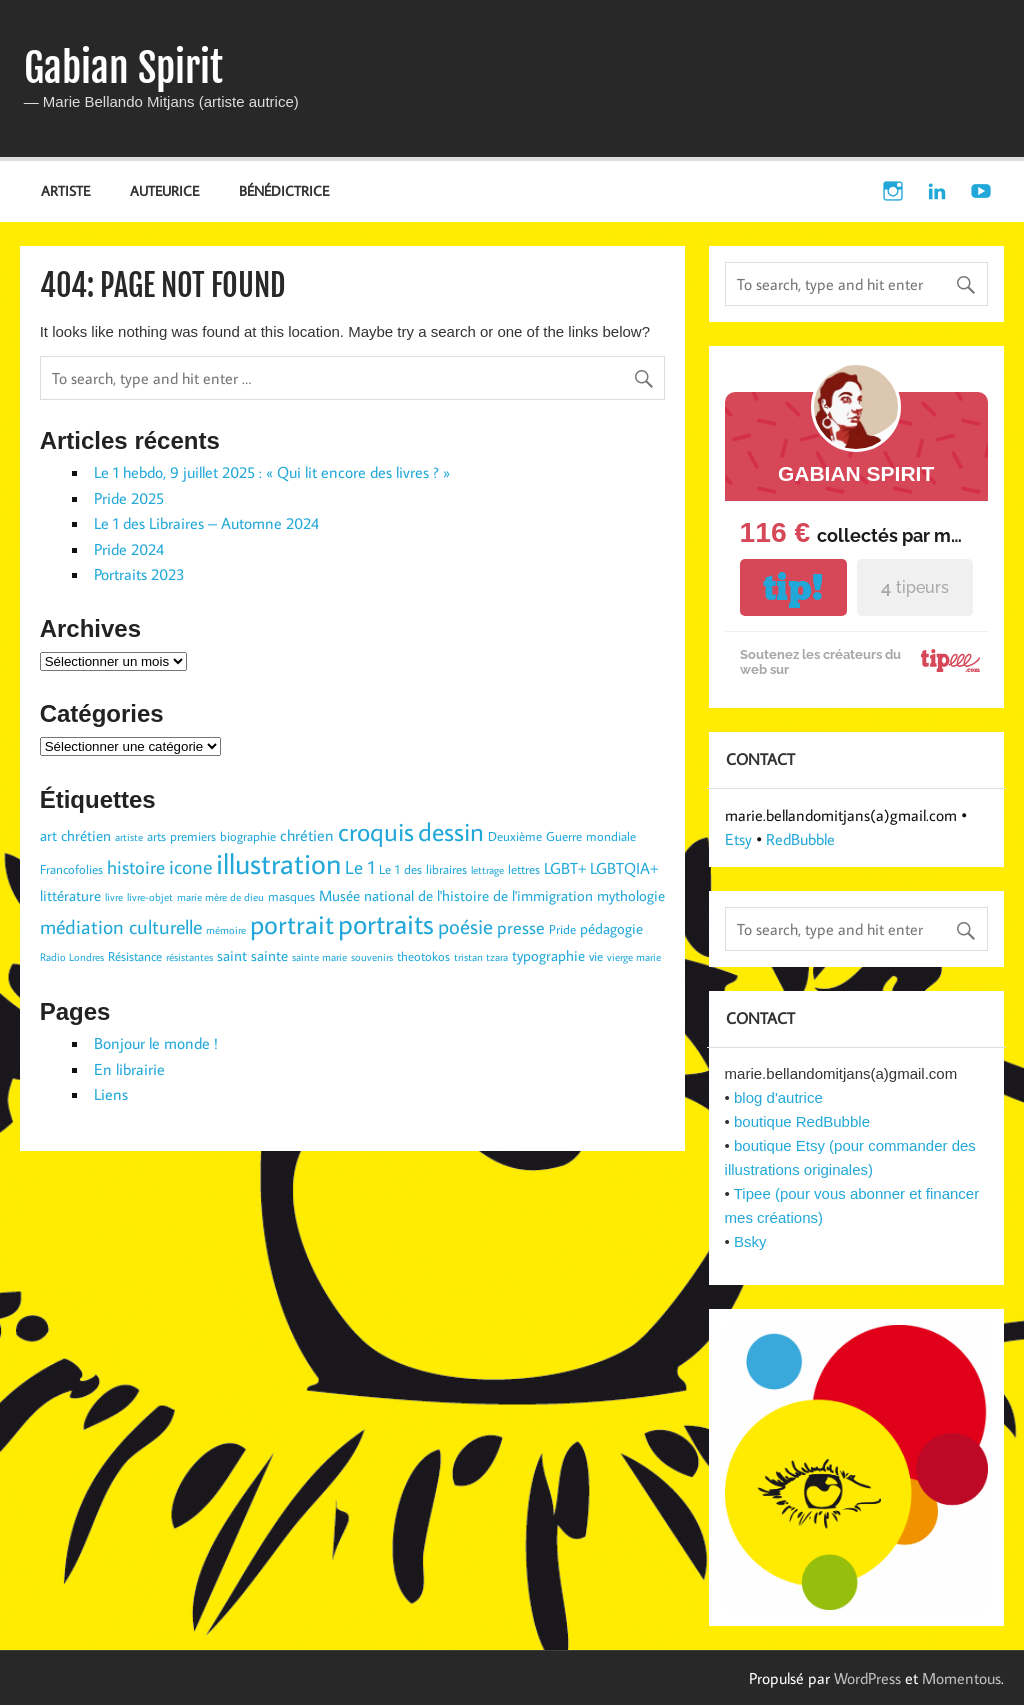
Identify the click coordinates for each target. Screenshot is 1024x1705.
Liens (111, 1094)
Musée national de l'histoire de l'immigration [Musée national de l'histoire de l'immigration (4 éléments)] (456, 895)
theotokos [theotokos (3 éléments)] (423, 956)
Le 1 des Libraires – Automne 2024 (206, 523)
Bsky (750, 1241)
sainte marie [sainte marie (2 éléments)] (319, 957)
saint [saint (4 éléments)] (232, 955)
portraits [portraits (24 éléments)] (386, 923)
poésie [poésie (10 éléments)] (465, 926)
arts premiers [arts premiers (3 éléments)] (181, 836)
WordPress (867, 1678)
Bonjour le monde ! (156, 1043)
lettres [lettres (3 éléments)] (524, 869)
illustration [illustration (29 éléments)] (278, 863)
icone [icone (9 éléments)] (190, 866)
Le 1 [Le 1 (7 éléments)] (360, 867)
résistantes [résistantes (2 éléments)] (189, 957)
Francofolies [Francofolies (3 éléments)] (71, 869)
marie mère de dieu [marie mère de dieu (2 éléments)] (220, 897)
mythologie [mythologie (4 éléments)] (631, 895)
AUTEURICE (164, 190)
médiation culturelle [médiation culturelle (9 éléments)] (121, 926)
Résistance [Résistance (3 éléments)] (135, 956)
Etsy (738, 839)
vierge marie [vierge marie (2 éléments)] (634, 957)
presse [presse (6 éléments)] (521, 927)
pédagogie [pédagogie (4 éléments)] (611, 928)
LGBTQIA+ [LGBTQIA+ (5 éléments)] (624, 867)
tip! (793, 587)
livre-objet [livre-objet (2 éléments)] (150, 897)
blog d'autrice (778, 1097)
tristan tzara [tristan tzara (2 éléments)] (481, 957)
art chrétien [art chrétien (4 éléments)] (75, 835)
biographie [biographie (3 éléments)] (248, 836)
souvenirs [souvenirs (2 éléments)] (372, 957)
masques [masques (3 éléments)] (291, 896)
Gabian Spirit (123, 68)
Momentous (961, 1678)
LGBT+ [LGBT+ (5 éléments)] (565, 867)
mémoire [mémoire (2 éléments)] (226, 930)
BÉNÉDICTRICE (284, 190)
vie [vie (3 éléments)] (596, 956)
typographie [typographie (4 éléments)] (548, 955)
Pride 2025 (129, 498)
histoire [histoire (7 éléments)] (136, 867)
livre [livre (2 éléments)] (114, 897)
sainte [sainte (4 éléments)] (269, 955)
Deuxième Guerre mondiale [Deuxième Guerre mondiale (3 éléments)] (562, 836)
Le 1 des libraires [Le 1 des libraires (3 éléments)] (423, 869)
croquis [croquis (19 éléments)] (376, 831)
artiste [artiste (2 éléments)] (129, 837)
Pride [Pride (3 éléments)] (562, 929)
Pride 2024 (129, 549)
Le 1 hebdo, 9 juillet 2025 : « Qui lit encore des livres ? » (272, 472)
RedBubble (800, 839)
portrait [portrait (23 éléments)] (292, 923)
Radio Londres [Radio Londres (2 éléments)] (72, 957)
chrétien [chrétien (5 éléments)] (307, 834)
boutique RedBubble (802, 1121)
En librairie (129, 1069)
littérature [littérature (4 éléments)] (70, 895)
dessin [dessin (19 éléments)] (451, 831)
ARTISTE (65, 190)
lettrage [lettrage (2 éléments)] (487, 870)
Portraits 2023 (139, 574)
